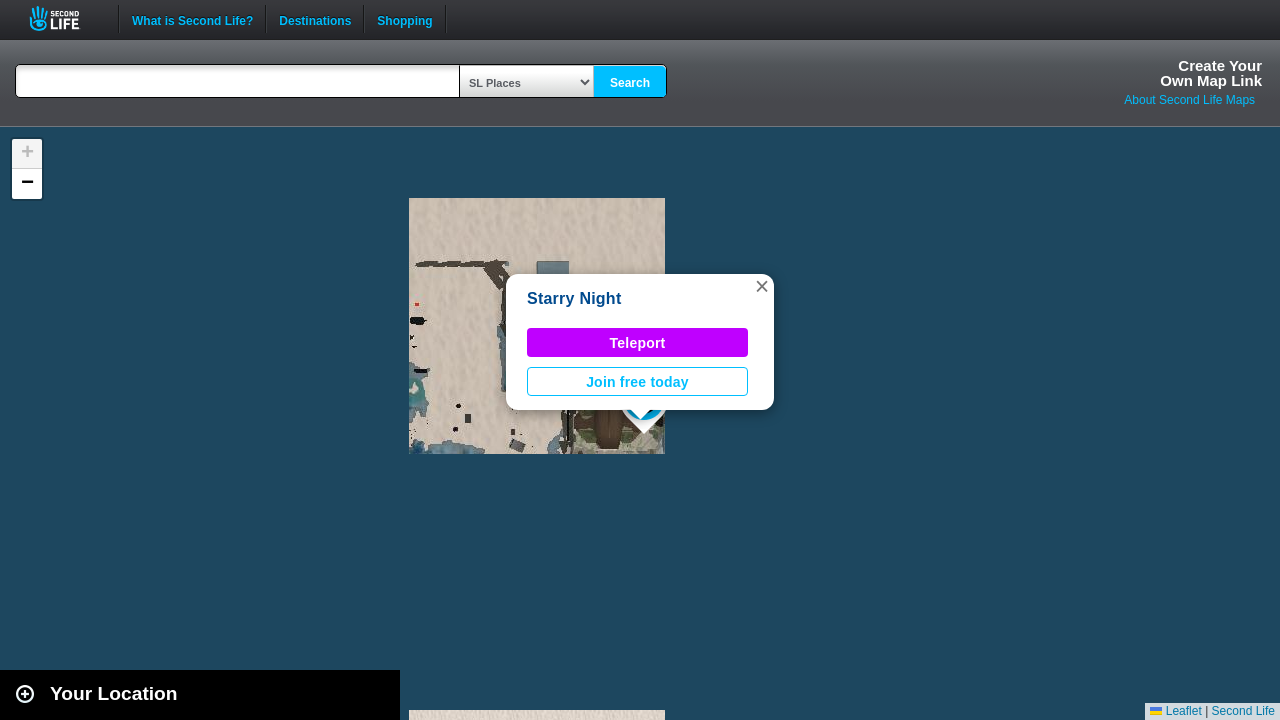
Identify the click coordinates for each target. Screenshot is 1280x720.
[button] (762, 286)
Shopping (404, 19)
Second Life (65, 18)
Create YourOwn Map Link (1211, 73)
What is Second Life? (192, 19)
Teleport (638, 343)
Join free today (637, 382)
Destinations (315, 19)
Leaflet (1175, 711)
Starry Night (574, 298)
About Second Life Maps (1189, 100)
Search (630, 83)
